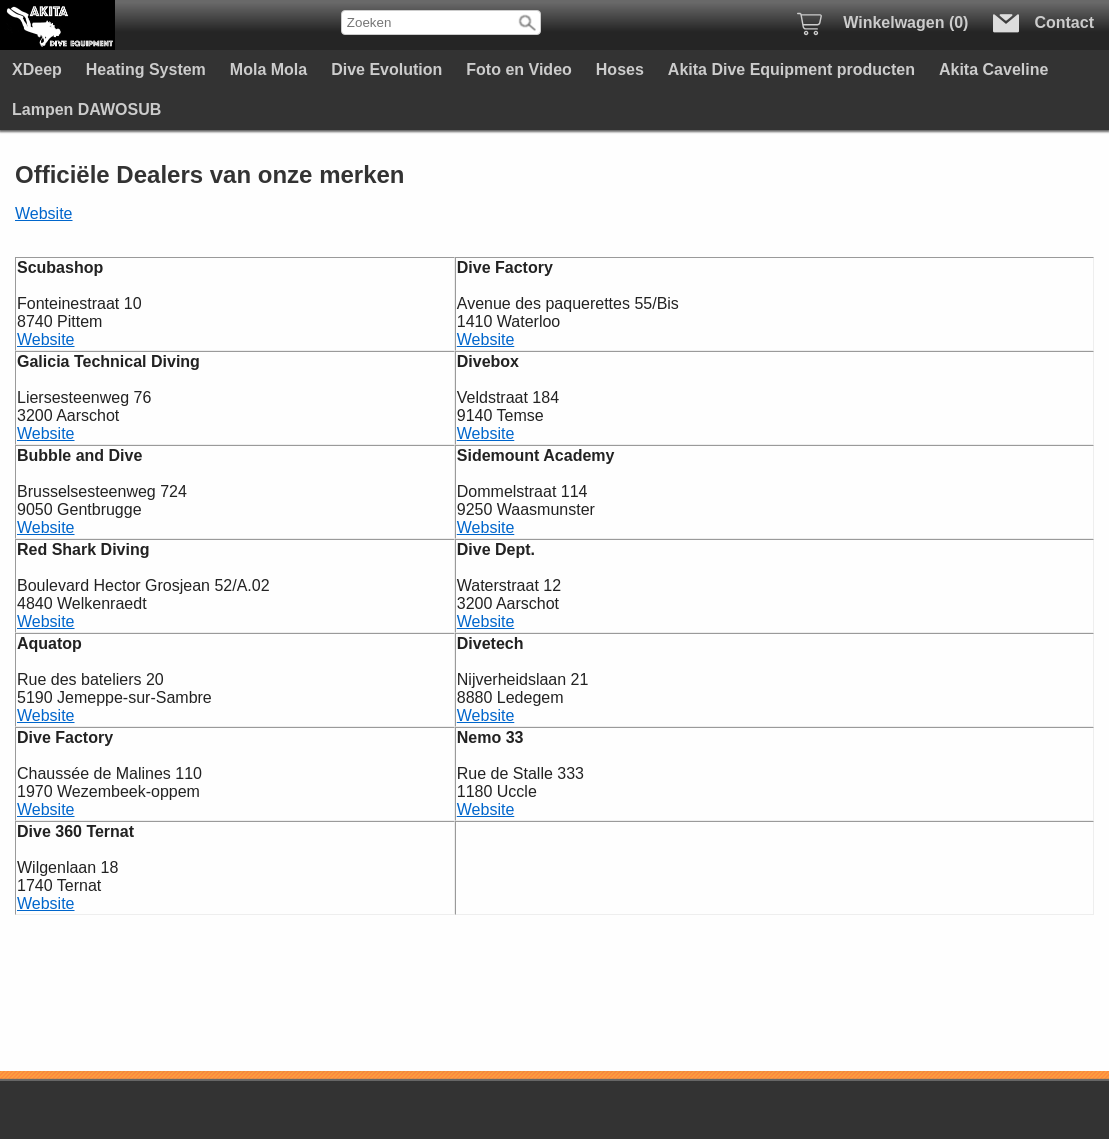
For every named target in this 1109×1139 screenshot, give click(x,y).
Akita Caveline (993, 69)
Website (44, 213)
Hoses (620, 69)
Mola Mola (268, 69)
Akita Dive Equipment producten (791, 69)
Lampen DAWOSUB (86, 109)
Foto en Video (518, 69)
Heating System (146, 69)
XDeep (37, 69)
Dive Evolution (386, 69)
